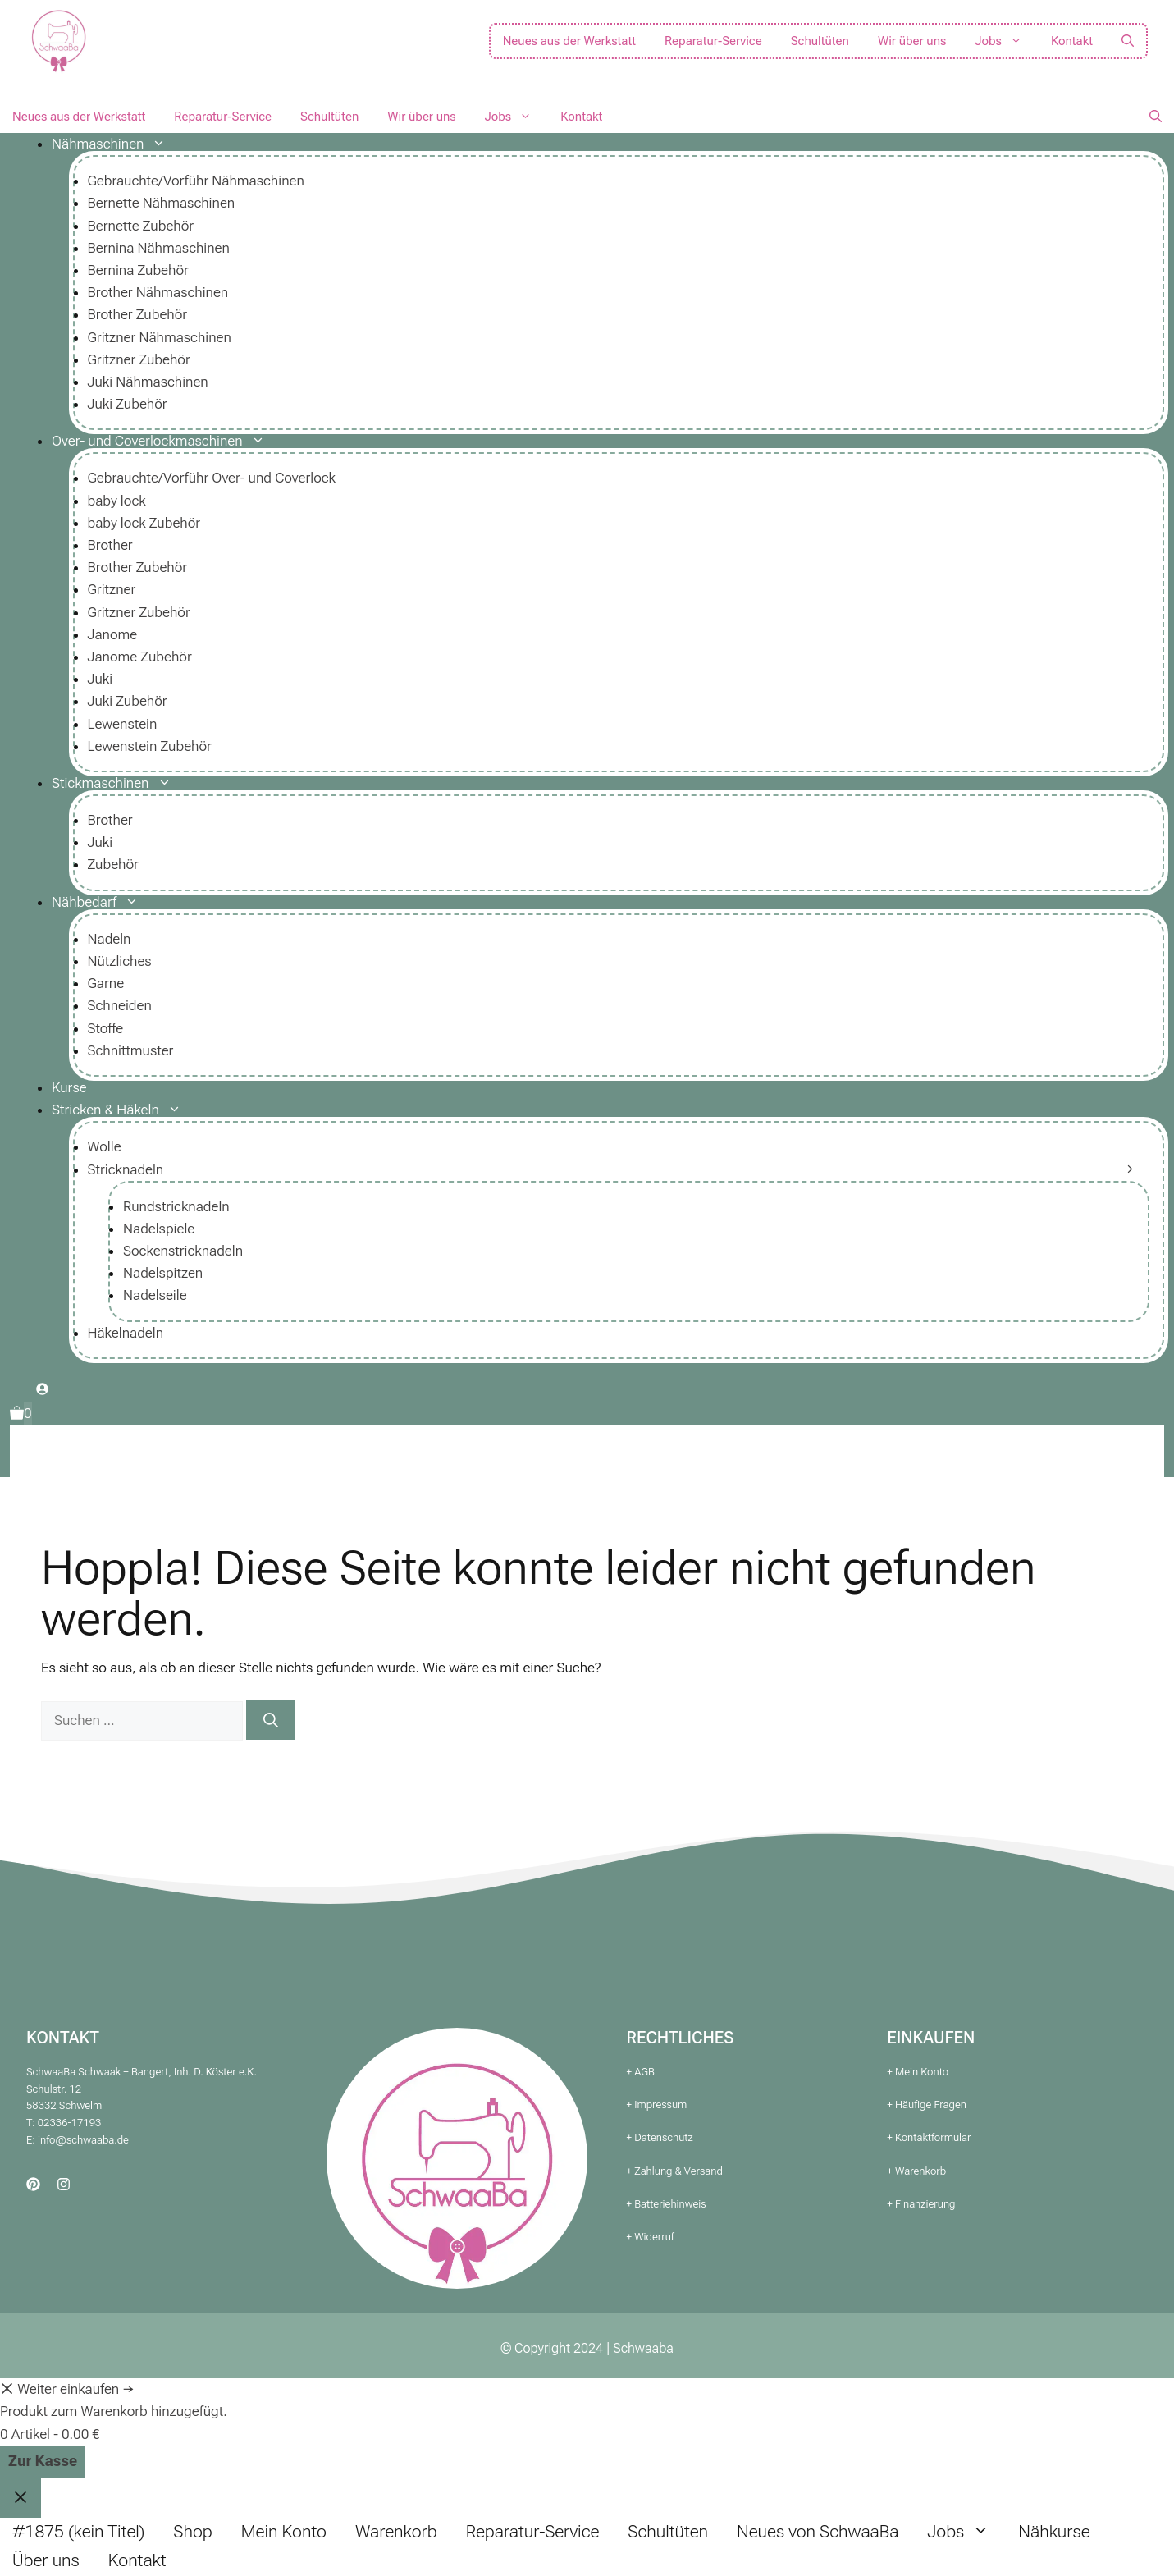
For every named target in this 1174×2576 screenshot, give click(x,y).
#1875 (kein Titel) (78, 2532)
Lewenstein (123, 724)
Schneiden (120, 1005)
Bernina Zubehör (138, 270)
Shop (192, 2532)
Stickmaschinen (118, 783)
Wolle (104, 1146)
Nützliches (120, 961)
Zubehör (113, 864)
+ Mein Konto (917, 2072)
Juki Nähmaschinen (148, 381)
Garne (106, 983)
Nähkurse (1053, 2532)
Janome (113, 634)
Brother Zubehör (138, 314)
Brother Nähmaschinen (158, 292)
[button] (1127, 41)
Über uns (46, 2560)
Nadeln (109, 939)
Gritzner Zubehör (139, 359)
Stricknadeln (126, 1169)
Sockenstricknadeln (183, 1250)
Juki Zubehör (127, 404)
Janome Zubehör (140, 656)
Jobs (1005, 41)
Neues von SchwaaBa (818, 2532)
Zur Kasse (42, 2460)
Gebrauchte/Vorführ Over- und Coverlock (212, 477)
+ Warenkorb (916, 2171)
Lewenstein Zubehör (150, 746)
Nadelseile (155, 1295)
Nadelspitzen (163, 1273)
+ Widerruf (650, 2237)
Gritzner (112, 589)
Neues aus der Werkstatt (569, 41)
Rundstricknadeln (176, 1206)
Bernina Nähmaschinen (159, 248)
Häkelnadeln (126, 1333)
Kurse (69, 1087)
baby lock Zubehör (144, 523)
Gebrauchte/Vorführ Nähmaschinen (196, 180)
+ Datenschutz (660, 2137)
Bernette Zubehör (141, 225)
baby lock (117, 500)
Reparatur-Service (713, 41)
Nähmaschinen (115, 143)
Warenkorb (396, 2532)
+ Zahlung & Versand (675, 2171)
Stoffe (106, 1028)
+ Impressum (657, 2104)
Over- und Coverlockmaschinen (164, 440)
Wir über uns (912, 41)
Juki (100, 678)
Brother (110, 545)
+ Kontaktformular (929, 2137)
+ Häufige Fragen (926, 2104)
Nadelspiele (158, 1228)
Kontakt (1072, 41)
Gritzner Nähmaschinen (159, 337)
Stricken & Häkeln (123, 1109)
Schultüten (820, 41)
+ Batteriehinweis (666, 2204)
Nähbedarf (101, 902)
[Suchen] (270, 1720)
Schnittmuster (131, 1050)
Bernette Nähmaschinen (161, 202)
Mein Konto (284, 2532)
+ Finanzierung (921, 2204)
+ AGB (641, 2072)
